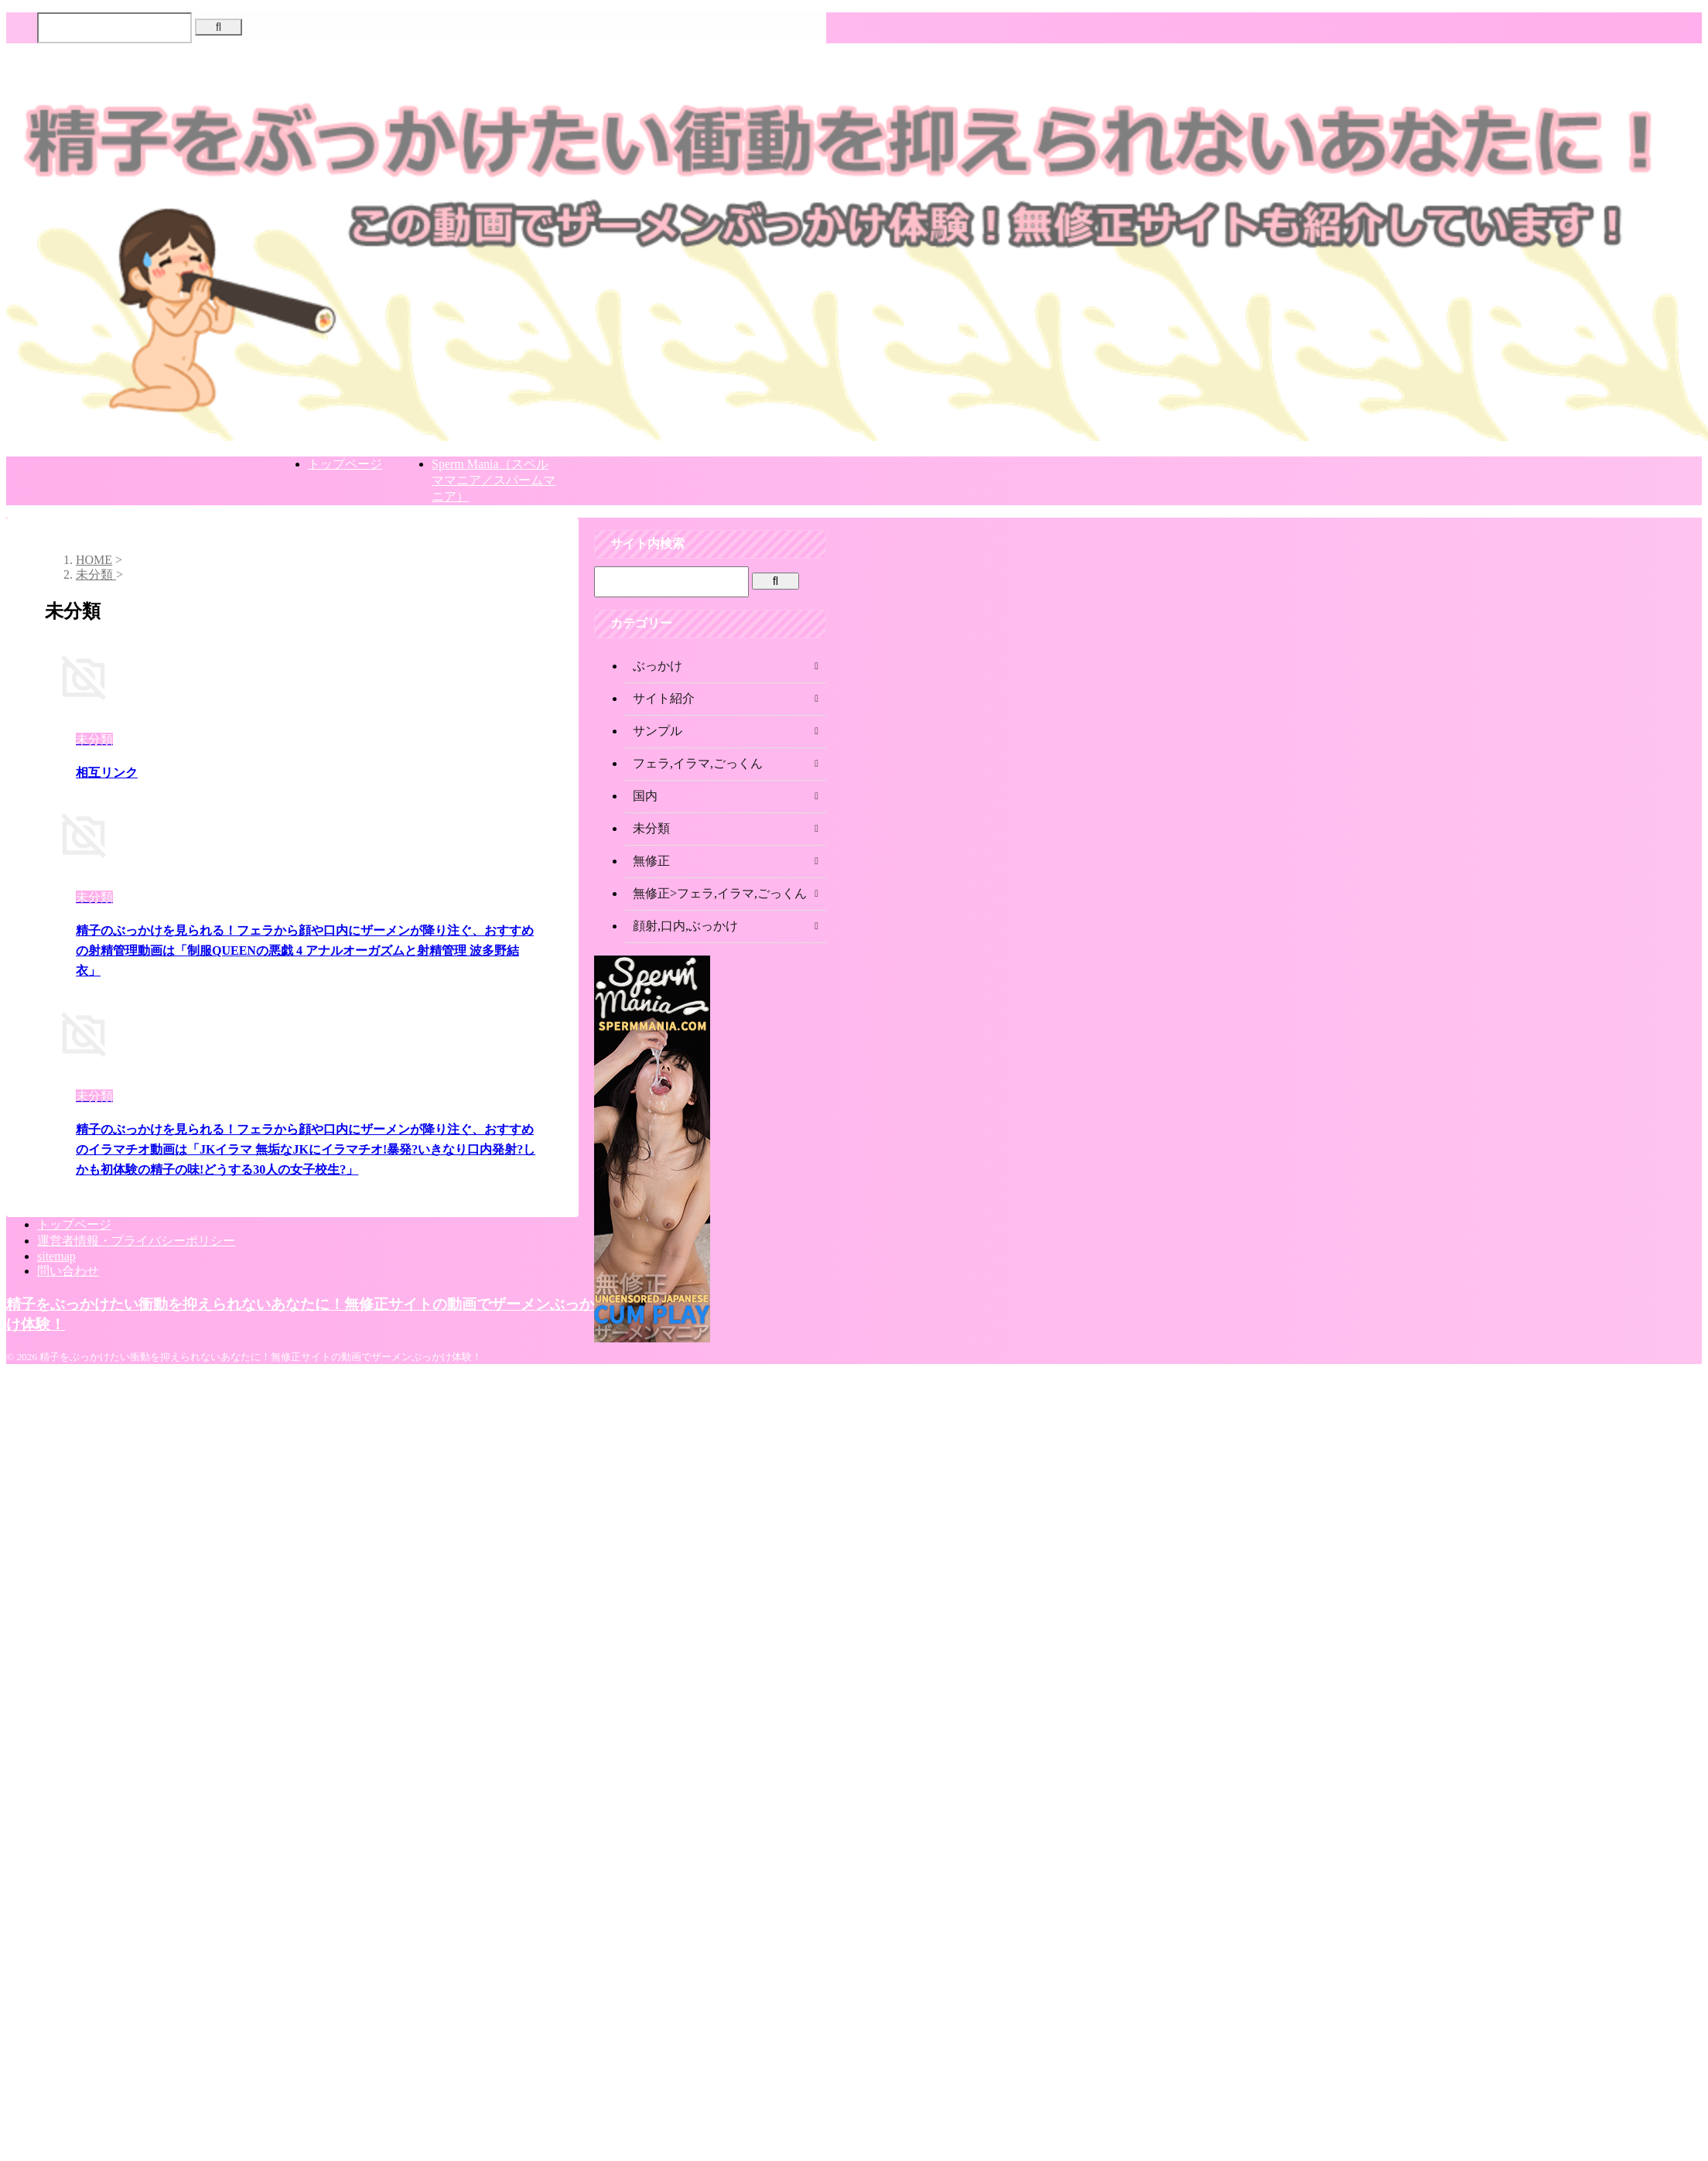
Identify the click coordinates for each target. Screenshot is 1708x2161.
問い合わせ (68, 1270)
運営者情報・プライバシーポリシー (136, 1240)
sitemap (56, 1256)
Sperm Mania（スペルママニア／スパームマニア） (493, 480)
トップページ (345, 463)
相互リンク (107, 772)
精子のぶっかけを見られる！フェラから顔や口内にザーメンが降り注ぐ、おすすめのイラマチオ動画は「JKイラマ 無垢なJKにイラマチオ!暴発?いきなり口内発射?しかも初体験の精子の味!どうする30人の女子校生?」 (305, 1149)
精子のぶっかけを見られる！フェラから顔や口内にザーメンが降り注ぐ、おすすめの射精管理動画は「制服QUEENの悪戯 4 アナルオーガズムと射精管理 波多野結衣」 (305, 950)
